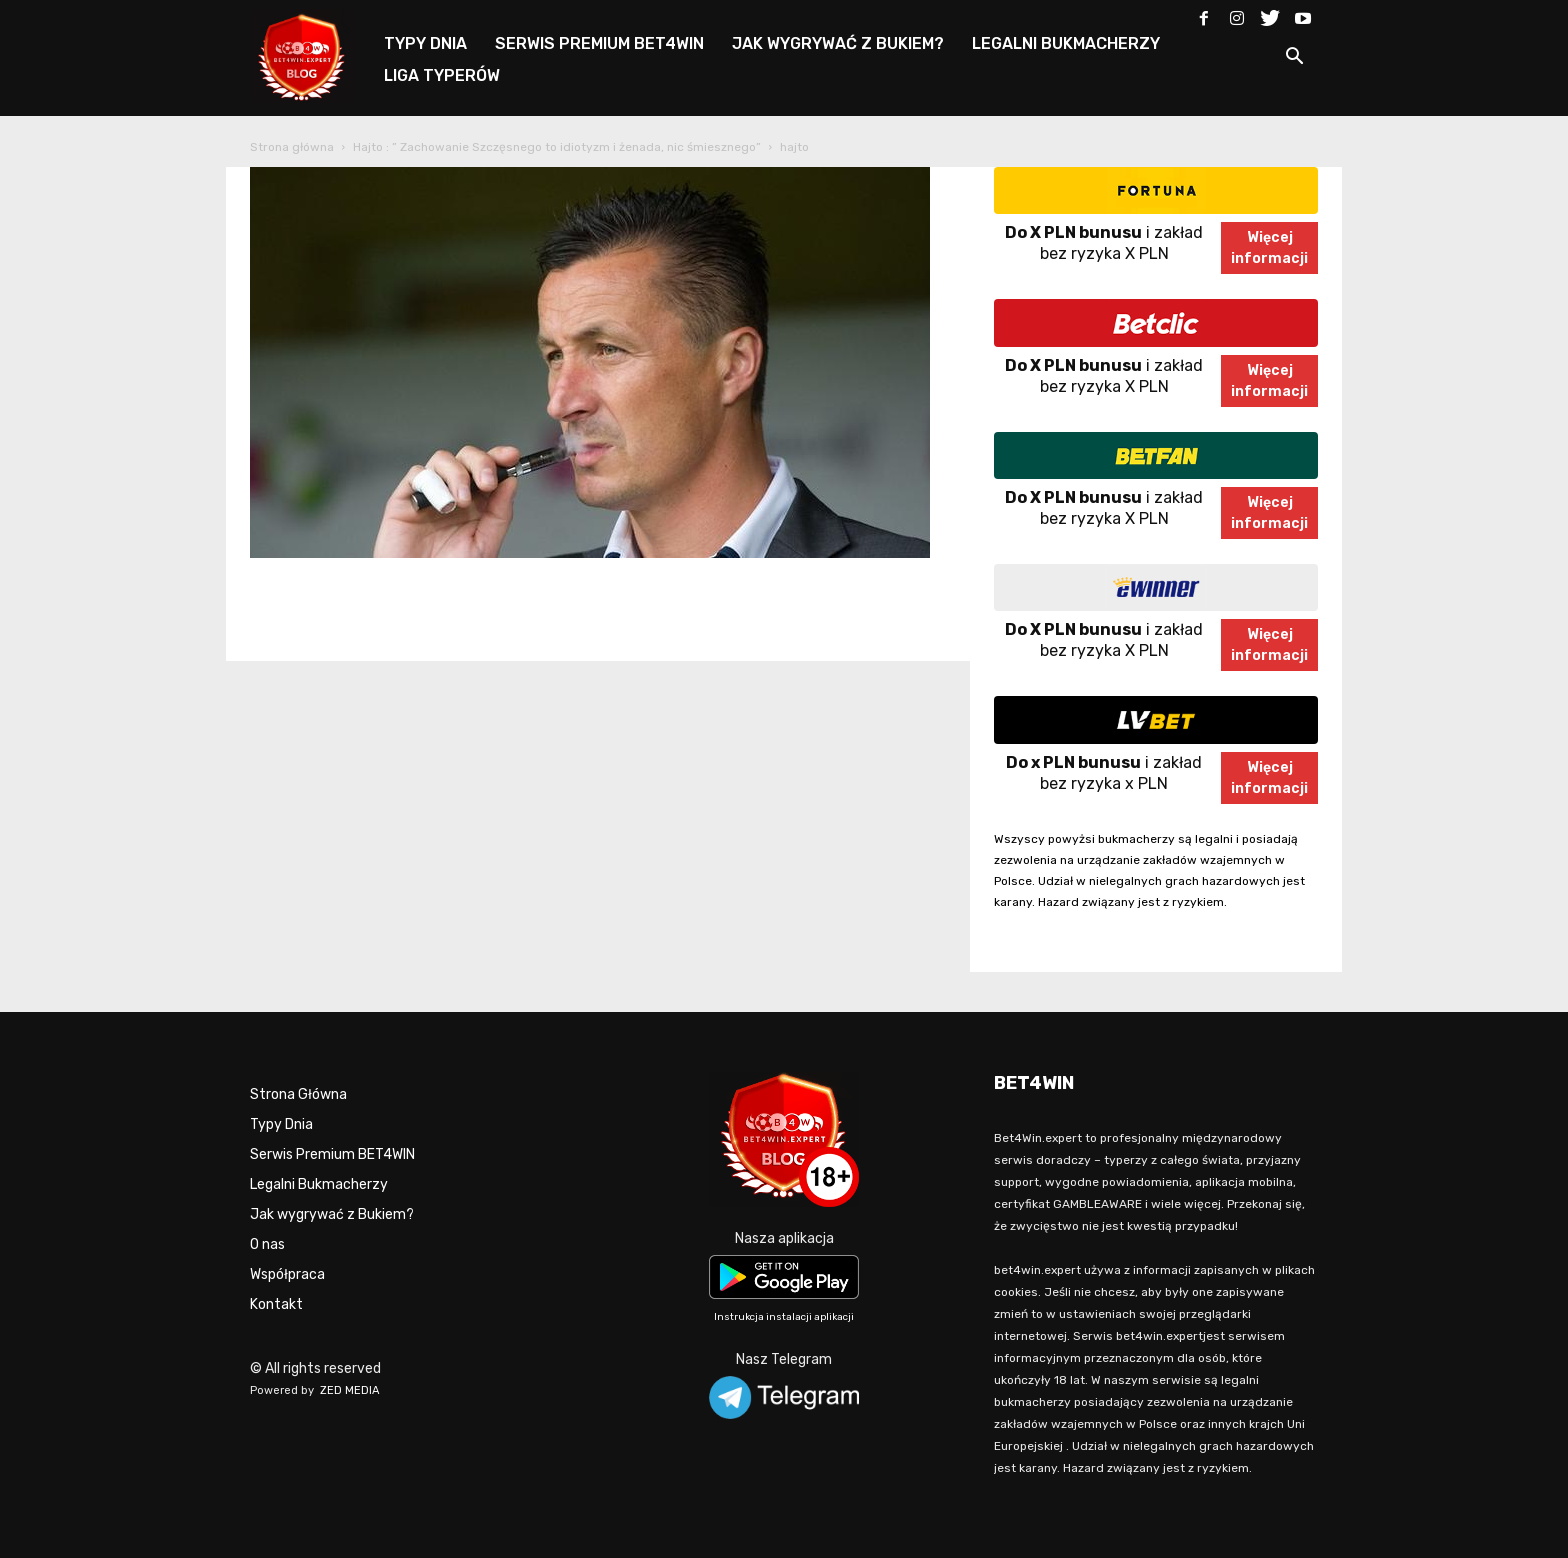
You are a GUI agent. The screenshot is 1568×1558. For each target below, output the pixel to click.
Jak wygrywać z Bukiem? (332, 1214)
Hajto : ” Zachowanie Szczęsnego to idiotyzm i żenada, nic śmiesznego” (557, 147)
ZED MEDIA (350, 1390)
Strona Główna (298, 1094)
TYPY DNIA (425, 43)
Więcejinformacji (1269, 248)
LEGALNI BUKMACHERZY (1066, 43)
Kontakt (276, 1304)
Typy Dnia (281, 1124)
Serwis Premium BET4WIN (332, 1154)
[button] (1294, 59)
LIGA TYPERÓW (442, 75)
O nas (267, 1244)
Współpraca (287, 1274)
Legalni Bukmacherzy (319, 1184)
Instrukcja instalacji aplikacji (784, 1317)
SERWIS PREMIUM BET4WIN (599, 43)
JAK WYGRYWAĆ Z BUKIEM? (838, 43)
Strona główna (292, 147)
